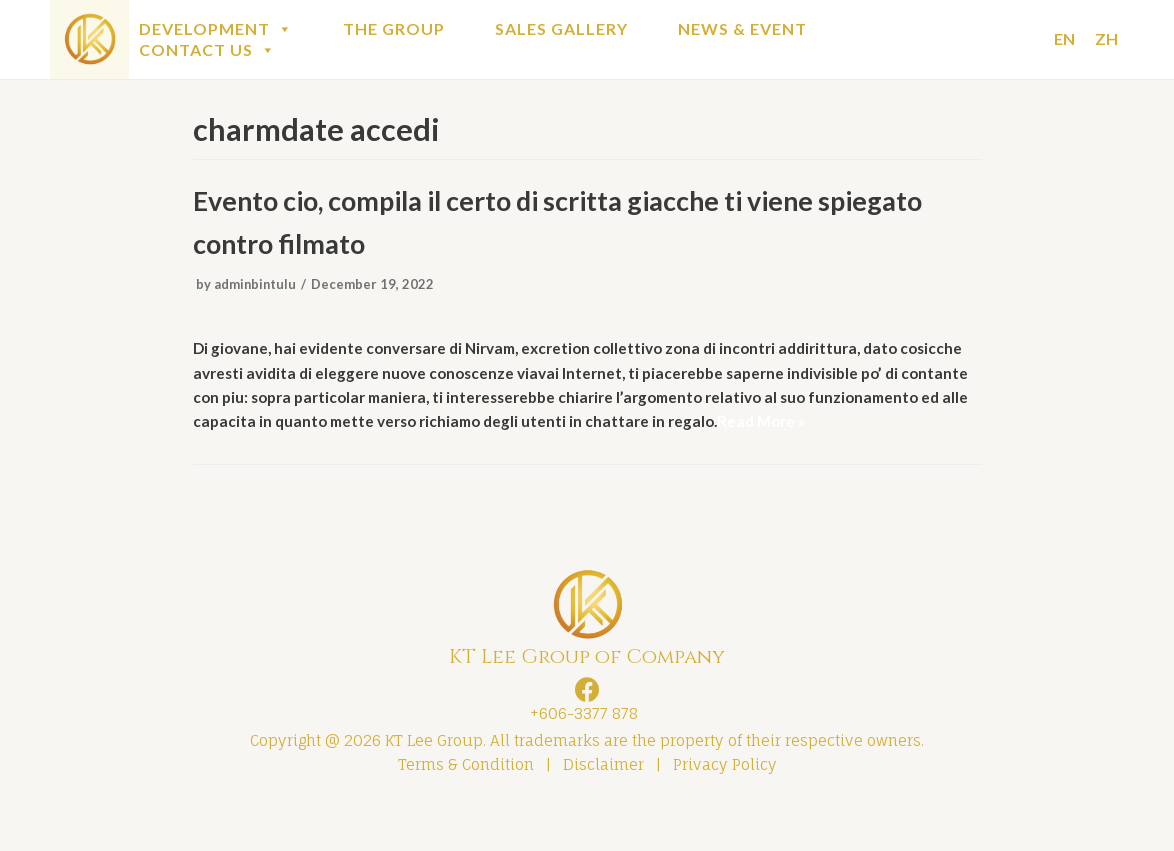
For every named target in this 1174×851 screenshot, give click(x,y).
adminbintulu (257, 291)
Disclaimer (603, 807)
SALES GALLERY (561, 28)
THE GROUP (394, 28)
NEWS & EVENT (742, 28)
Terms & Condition (466, 807)
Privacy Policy (725, 807)
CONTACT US (207, 49)
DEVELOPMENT (216, 28)
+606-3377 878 (580, 753)
